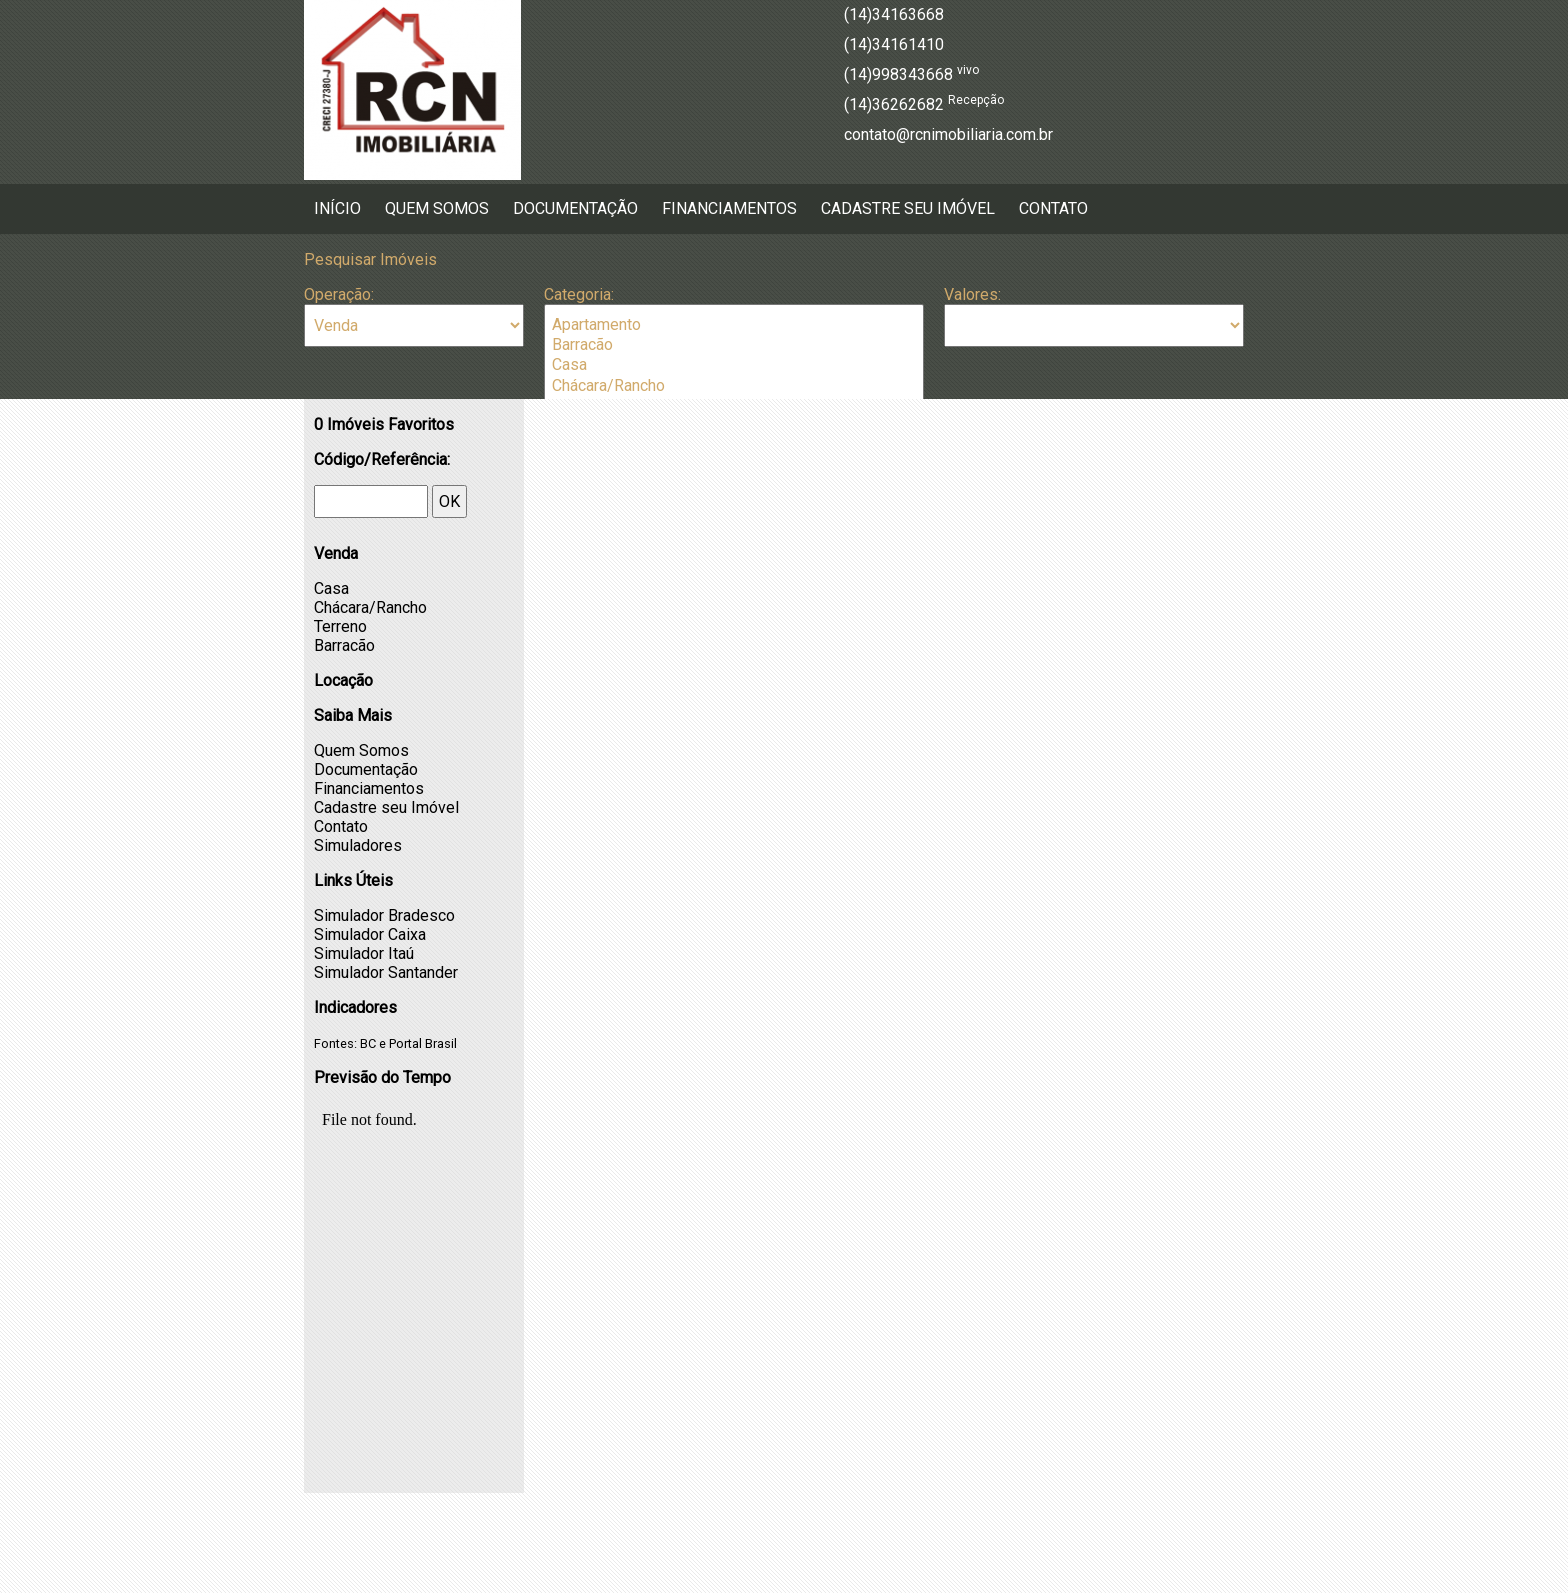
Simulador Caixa (370, 934)
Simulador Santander (386, 972)
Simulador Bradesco (384, 915)
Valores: (972, 294)
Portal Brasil (423, 1043)
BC (368, 1043)
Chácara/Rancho (734, 386)
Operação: (339, 294)
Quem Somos (437, 208)
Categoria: (579, 294)
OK (449, 501)
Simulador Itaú (364, 953)
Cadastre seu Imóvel (908, 208)
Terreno (340, 626)
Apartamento (734, 325)
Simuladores (358, 845)
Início (337, 208)
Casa (734, 365)
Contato (1053, 208)
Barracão (734, 345)
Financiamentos (729, 208)
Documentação (575, 208)
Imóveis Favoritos (384, 424)
